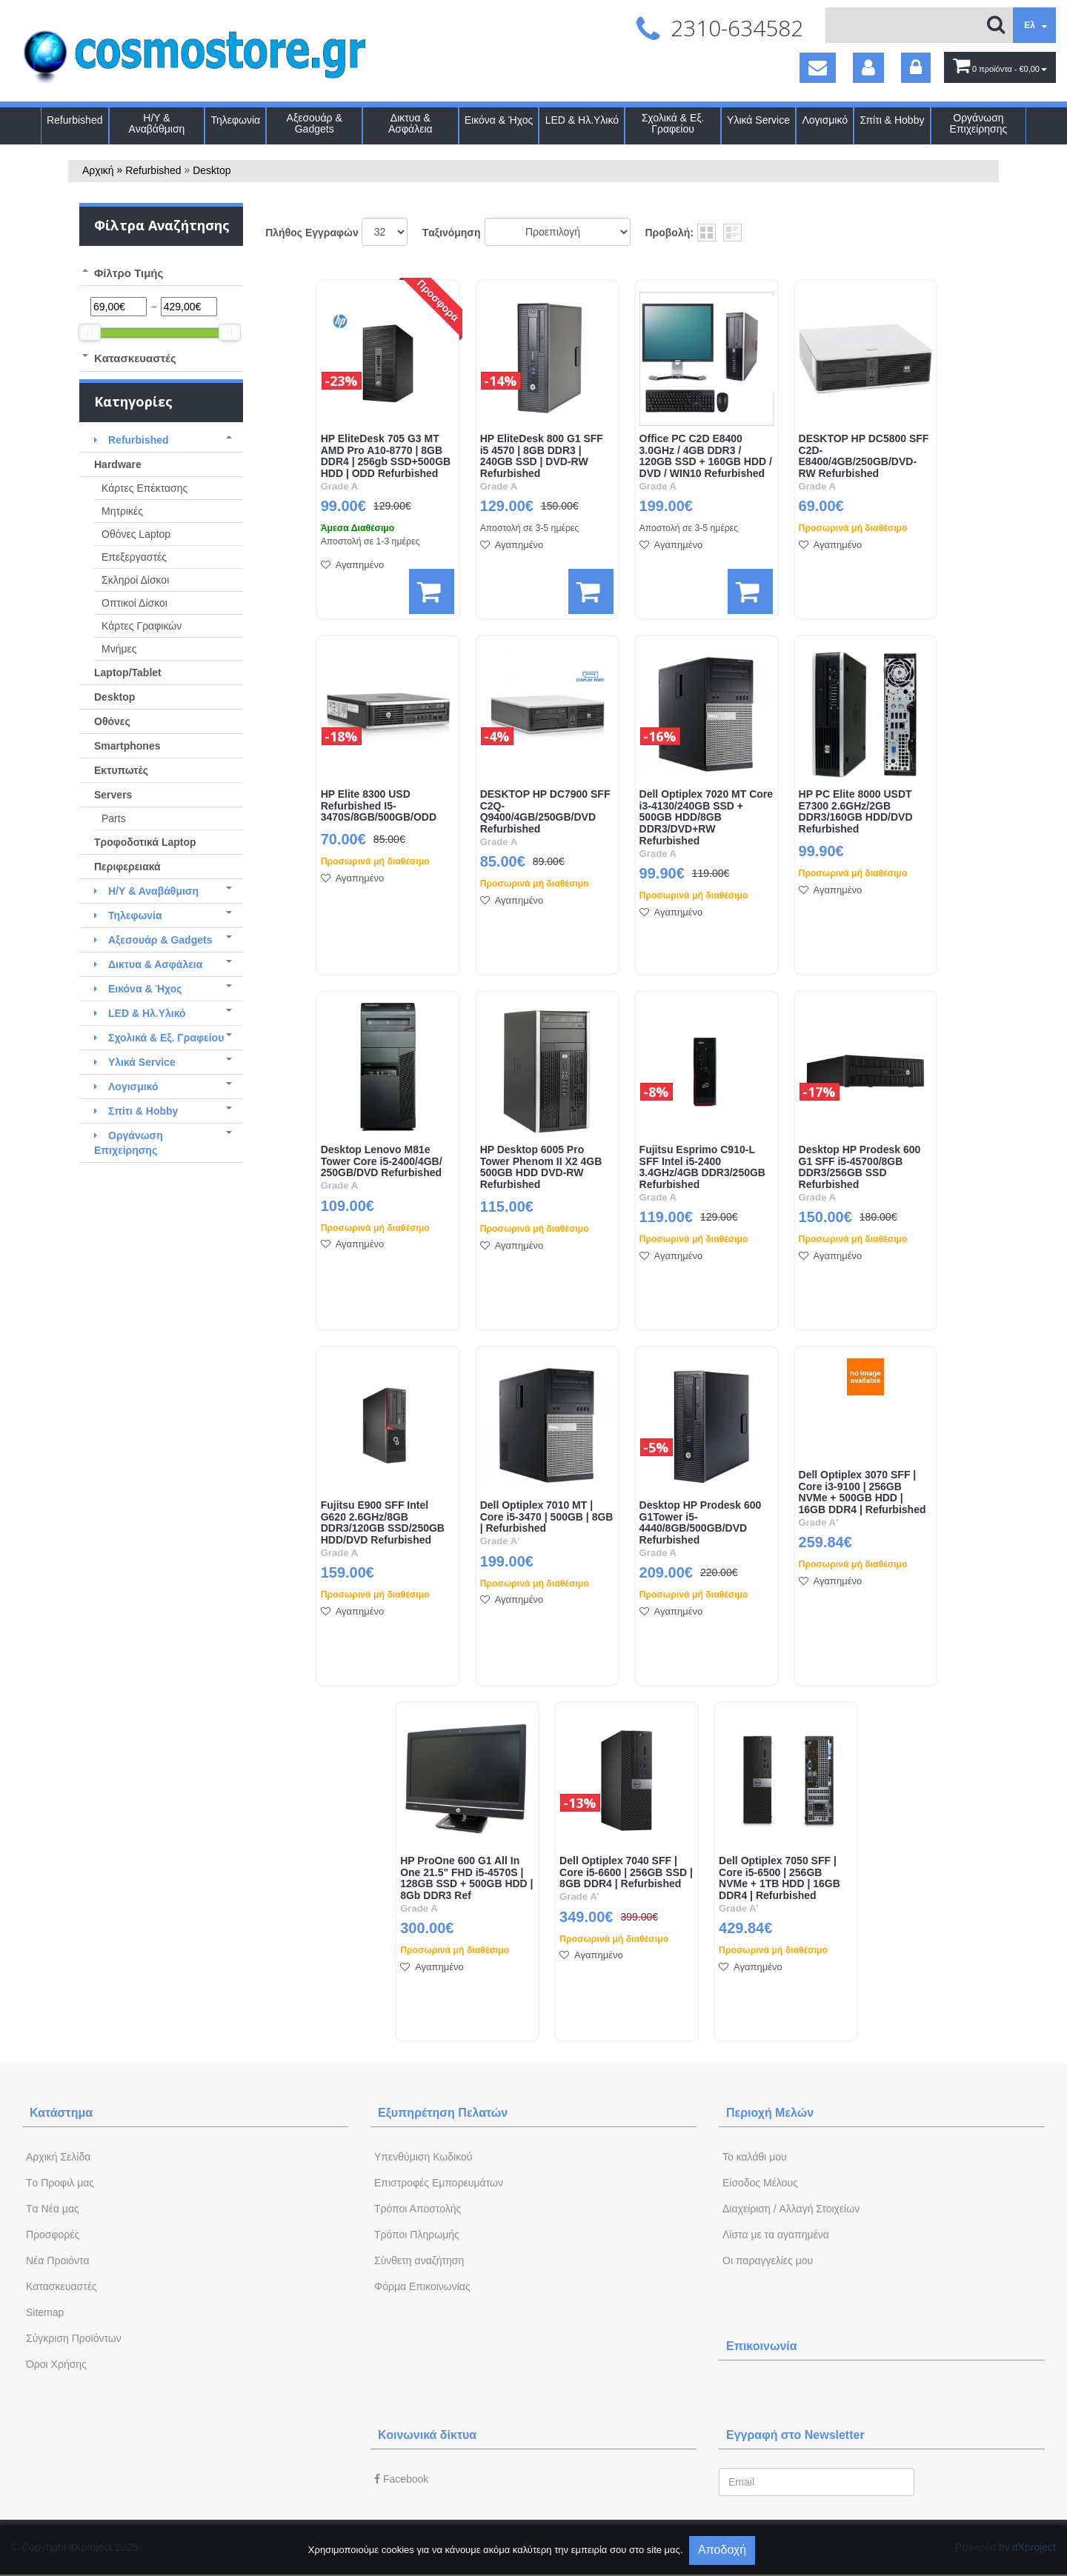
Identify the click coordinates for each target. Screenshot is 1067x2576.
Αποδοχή (722, 2549)
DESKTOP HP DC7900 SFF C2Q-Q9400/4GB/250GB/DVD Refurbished (545, 812)
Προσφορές (52, 2234)
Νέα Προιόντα (58, 2260)
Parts (114, 818)
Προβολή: (669, 232)
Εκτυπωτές (121, 770)
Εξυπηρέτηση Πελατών (443, 2112)
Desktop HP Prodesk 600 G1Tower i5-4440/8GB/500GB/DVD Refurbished (700, 1523)
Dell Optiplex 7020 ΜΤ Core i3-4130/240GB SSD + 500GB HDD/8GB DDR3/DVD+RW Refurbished (706, 818)
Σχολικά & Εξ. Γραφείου (673, 124)
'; (385, 232)
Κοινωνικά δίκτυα (427, 2435)
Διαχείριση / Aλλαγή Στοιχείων (791, 2209)
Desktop (211, 170)
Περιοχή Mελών (770, 2112)
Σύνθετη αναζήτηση (419, 2260)
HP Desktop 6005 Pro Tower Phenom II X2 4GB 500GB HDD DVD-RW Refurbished (541, 1167)
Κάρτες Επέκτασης (144, 488)
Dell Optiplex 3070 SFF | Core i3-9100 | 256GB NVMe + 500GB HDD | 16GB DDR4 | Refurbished (862, 1492)
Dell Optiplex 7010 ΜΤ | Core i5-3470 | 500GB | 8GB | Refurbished (547, 1517)
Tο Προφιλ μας (60, 2183)
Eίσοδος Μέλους (760, 2183)
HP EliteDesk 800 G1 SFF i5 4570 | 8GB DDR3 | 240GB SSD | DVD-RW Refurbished (541, 456)
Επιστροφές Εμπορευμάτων (438, 2183)
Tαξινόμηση (451, 232)
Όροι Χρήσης (56, 2364)
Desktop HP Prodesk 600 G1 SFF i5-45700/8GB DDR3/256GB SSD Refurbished (860, 1167)
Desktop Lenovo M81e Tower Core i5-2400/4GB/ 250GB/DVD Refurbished (381, 1161)
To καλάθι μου (754, 2157)
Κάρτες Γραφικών (142, 626)
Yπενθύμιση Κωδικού (423, 2157)
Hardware (118, 464)
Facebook (401, 2479)
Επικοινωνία (761, 2346)
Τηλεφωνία (235, 120)
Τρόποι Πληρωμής (416, 2234)
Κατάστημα (61, 2112)
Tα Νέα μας (52, 2209)
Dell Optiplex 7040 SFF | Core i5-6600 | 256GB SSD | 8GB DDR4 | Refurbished (626, 1872)
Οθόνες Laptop (136, 534)
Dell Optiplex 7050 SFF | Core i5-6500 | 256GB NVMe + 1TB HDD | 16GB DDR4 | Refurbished (779, 1878)
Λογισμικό (825, 120)
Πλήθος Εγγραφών (312, 232)
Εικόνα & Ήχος (499, 120)
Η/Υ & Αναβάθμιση (157, 124)
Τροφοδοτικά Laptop (145, 842)
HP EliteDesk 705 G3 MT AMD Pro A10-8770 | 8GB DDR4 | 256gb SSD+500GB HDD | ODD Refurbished (386, 456)
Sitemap (45, 2312)
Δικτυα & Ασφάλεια (410, 124)
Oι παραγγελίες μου (767, 2260)
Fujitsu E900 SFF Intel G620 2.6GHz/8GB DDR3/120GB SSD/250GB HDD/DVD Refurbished (383, 1523)
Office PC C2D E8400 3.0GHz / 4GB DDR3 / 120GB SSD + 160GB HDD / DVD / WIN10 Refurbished (705, 456)
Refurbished (75, 120)
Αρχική (98, 170)
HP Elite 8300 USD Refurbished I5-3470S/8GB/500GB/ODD (378, 806)
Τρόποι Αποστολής (417, 2209)
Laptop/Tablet (128, 672)
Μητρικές (122, 511)
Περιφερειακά (127, 866)
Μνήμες (119, 649)
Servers (113, 795)
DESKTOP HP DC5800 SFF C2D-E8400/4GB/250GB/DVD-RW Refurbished (864, 456)
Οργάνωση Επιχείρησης (979, 124)
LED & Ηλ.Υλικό (582, 120)
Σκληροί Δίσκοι (135, 580)
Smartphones (127, 746)
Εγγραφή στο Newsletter (795, 2435)
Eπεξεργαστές (134, 557)
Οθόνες (112, 721)
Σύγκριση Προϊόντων (74, 2338)
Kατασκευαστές (61, 2286)
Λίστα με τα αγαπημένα (775, 2234)
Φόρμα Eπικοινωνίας (422, 2286)
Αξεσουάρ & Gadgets (314, 124)
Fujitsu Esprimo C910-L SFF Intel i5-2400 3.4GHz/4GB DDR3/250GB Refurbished (702, 1167)
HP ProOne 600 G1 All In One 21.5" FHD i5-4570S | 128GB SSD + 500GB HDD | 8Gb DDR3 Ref (466, 1878)
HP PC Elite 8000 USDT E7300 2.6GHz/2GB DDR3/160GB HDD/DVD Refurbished (856, 812)
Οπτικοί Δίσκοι (134, 603)
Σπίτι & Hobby (892, 120)
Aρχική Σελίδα (58, 2157)
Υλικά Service (758, 120)
